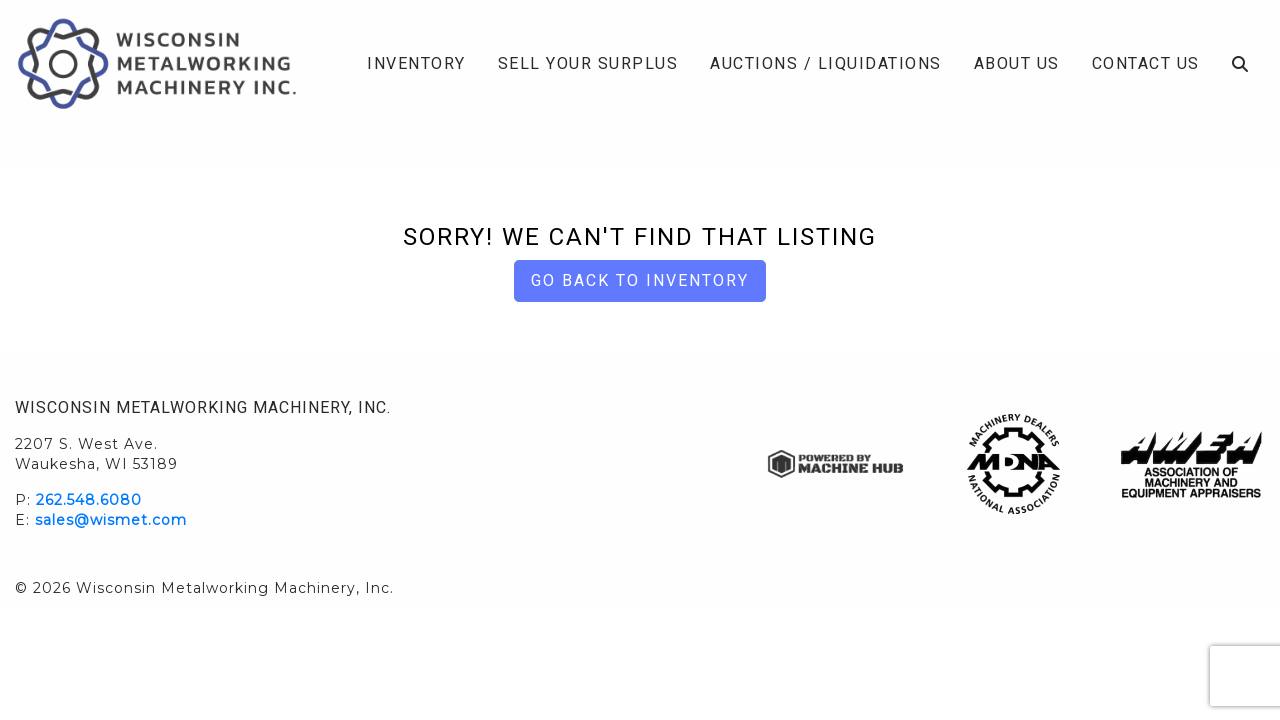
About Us (1017, 63)
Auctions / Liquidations (826, 63)
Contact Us (1146, 63)
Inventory (416, 63)
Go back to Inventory (640, 280)
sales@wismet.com (111, 520)
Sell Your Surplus (588, 63)
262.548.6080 (89, 500)
